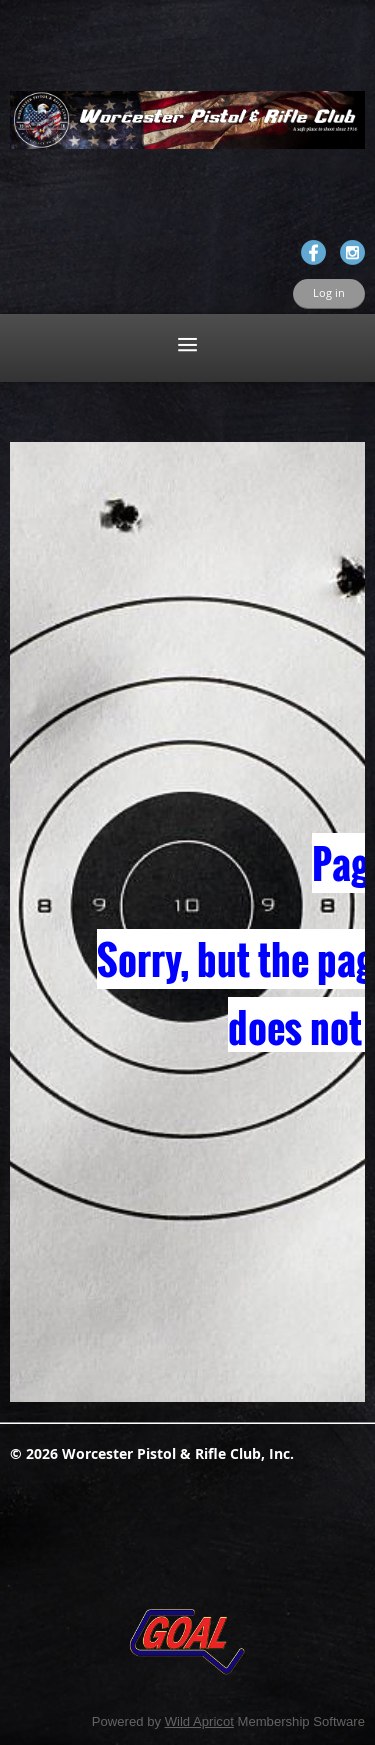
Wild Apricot (199, 1721)
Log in (329, 293)
